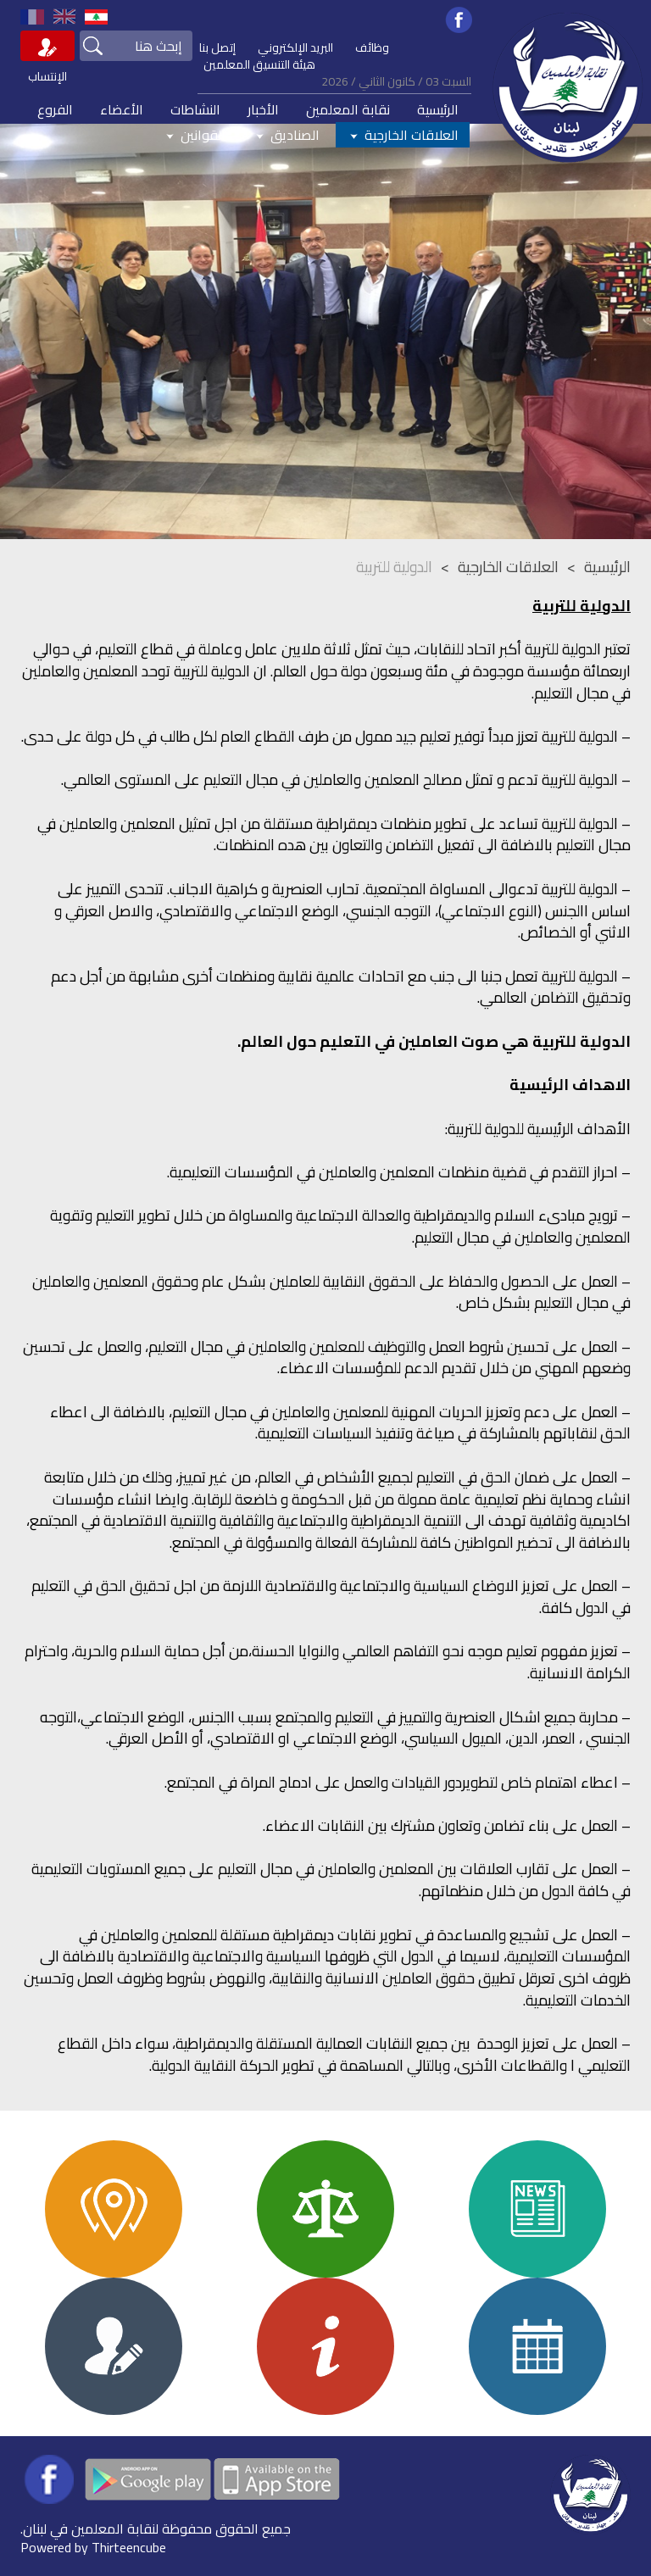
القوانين (194, 134)
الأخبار (263, 109)
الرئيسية (438, 109)
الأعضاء (121, 109)
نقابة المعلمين (348, 109)
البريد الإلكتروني (295, 47)
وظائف (372, 47)
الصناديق (286, 134)
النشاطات (195, 109)
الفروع (55, 109)
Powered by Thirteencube (93, 2547)
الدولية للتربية (394, 567)
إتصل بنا (217, 47)
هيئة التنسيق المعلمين (259, 64)
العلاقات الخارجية (403, 134)
